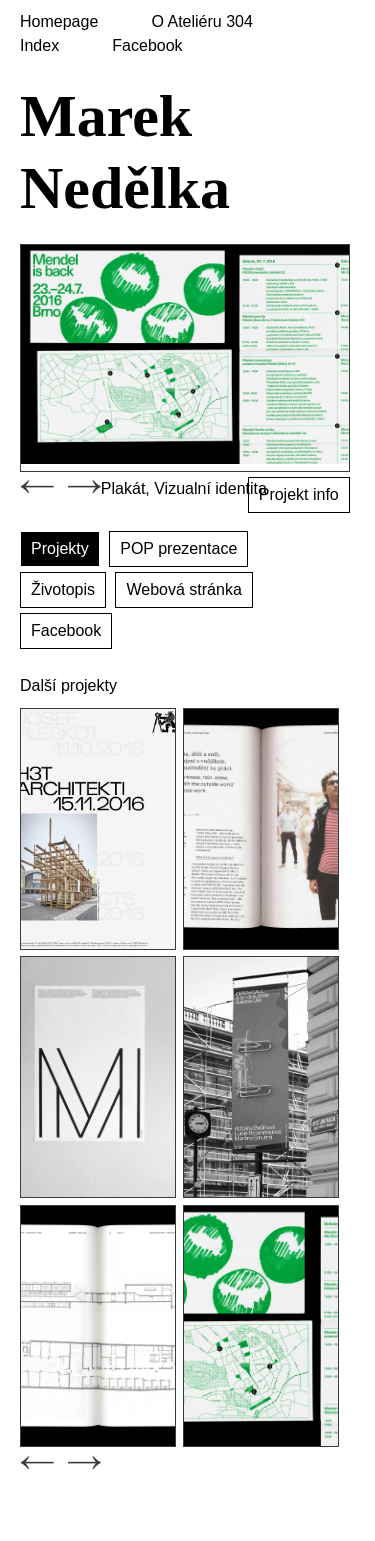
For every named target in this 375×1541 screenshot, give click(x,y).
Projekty (60, 548)
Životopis (63, 589)
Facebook (147, 45)
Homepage (59, 21)
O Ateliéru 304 (201, 21)
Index (39, 45)
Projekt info (299, 494)
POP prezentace (178, 548)
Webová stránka (183, 589)
